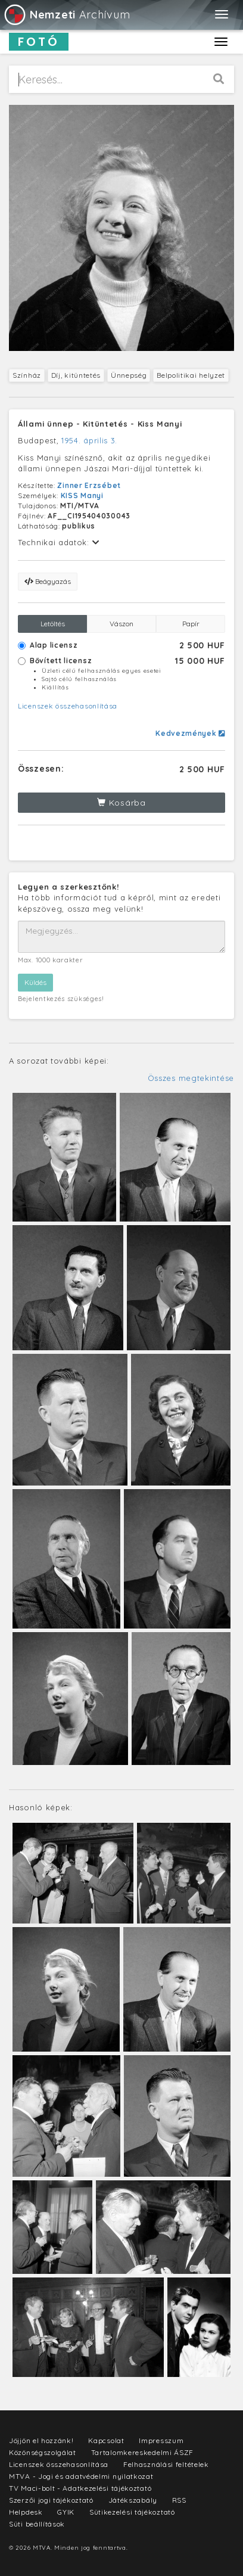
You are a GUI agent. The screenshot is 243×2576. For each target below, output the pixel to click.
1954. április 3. (89, 440)
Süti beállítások (37, 2523)
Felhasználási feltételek (166, 2464)
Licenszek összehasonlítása (67, 705)
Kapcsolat (106, 2440)
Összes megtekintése (191, 1078)
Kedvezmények (190, 733)
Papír (191, 623)
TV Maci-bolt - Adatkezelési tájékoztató (80, 2488)
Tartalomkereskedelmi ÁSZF (142, 2452)
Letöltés (52, 623)
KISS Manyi (82, 495)
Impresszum (161, 2440)
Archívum (66, 15)
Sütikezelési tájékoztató (132, 2511)
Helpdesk (26, 2511)
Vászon (121, 623)
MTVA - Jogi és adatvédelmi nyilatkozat (81, 2476)
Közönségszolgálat (42, 2452)
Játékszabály (132, 2500)
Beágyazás (47, 581)
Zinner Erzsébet (89, 485)
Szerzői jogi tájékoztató (51, 2500)
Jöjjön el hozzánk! (41, 2440)
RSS (179, 2500)
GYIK (65, 2511)
